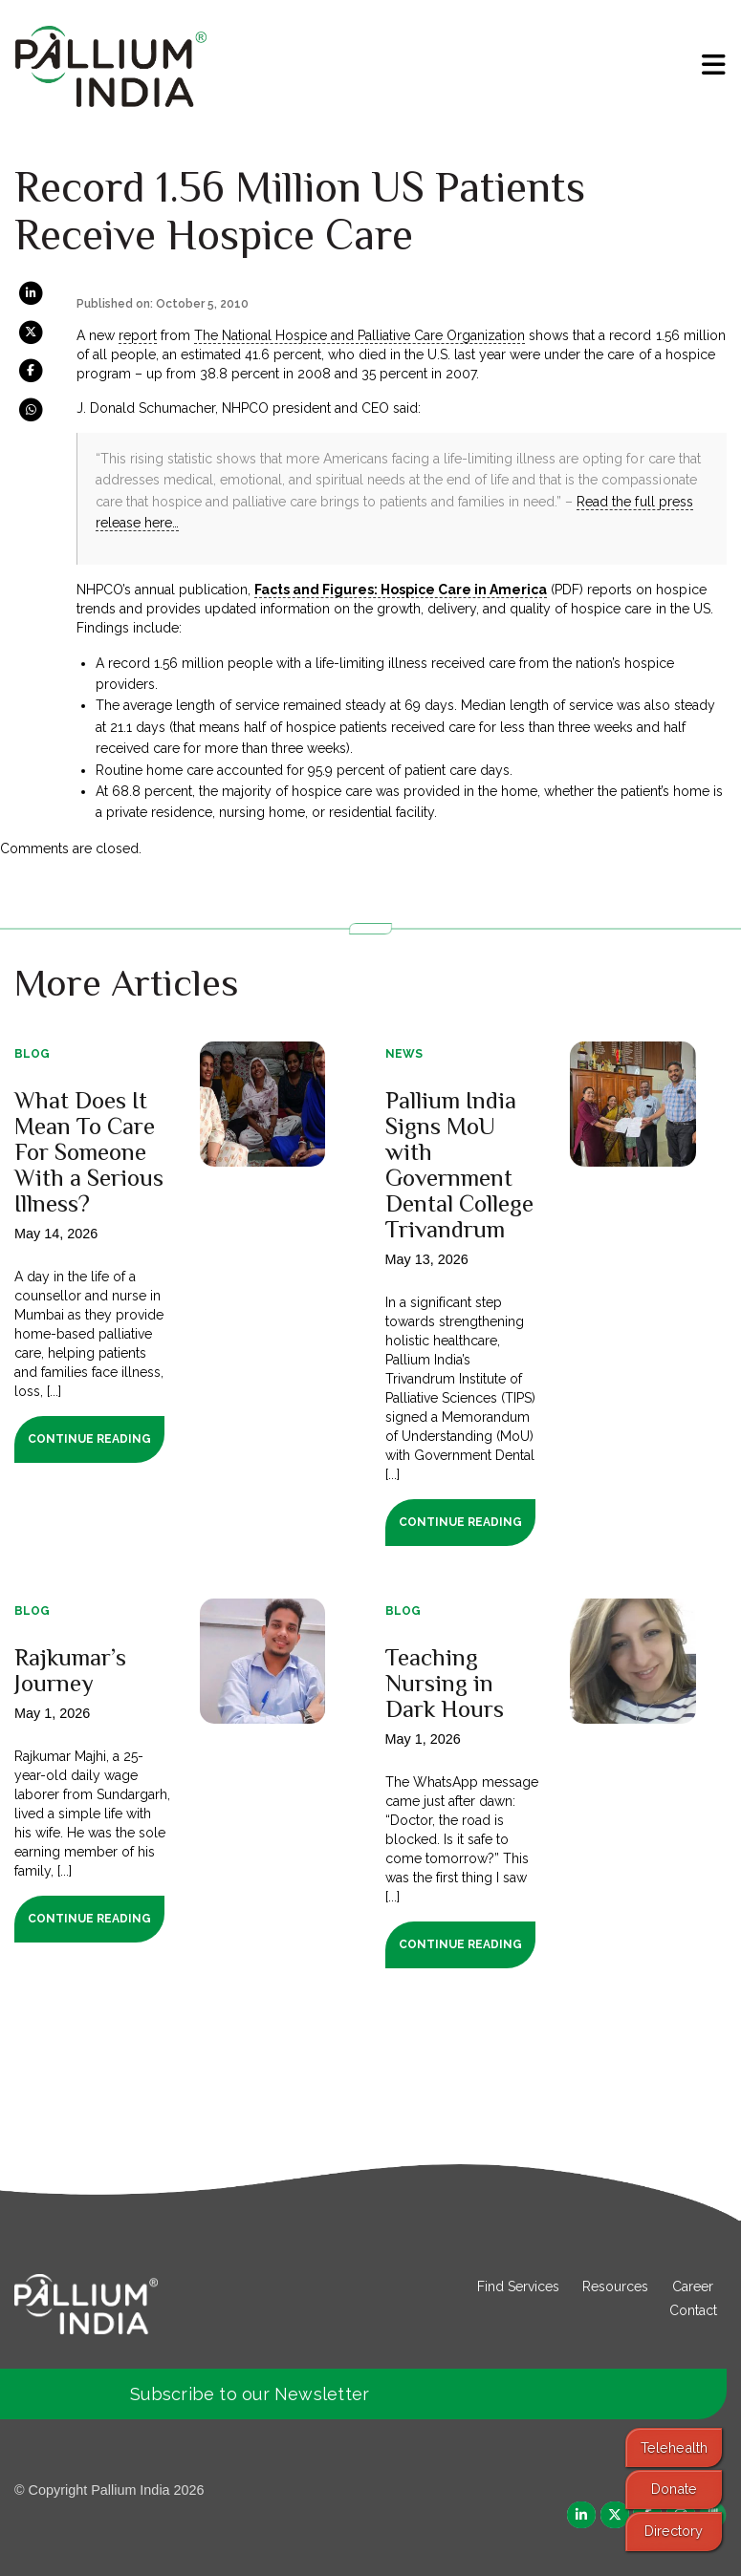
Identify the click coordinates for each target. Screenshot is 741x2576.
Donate (674, 2488)
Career (692, 2286)
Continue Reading (89, 1439)
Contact (693, 2310)
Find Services (518, 2286)
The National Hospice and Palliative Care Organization (360, 335)
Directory (673, 2530)
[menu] (714, 65)
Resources (615, 2286)
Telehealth (674, 2447)
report (138, 335)
